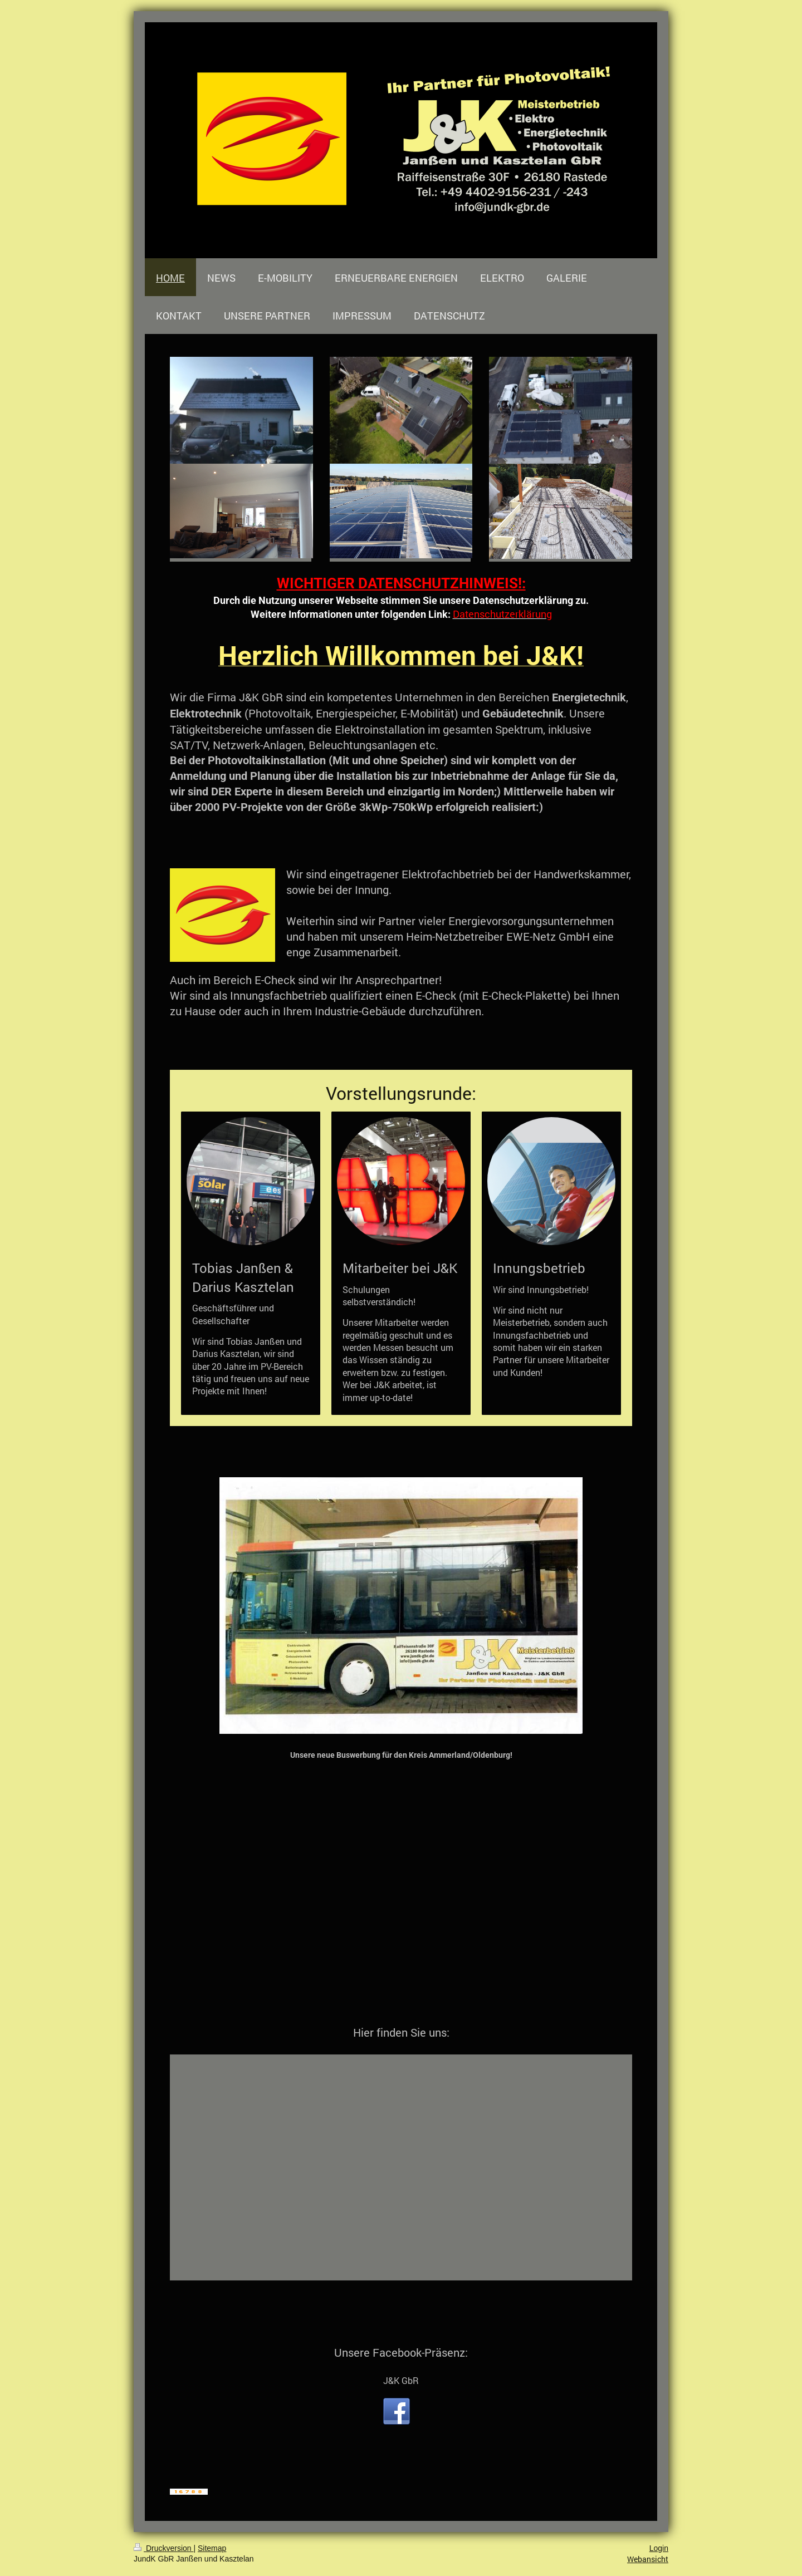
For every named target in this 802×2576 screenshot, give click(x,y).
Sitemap (212, 2548)
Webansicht (647, 2559)
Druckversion (163, 2548)
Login (658, 2548)
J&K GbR (401, 2380)
